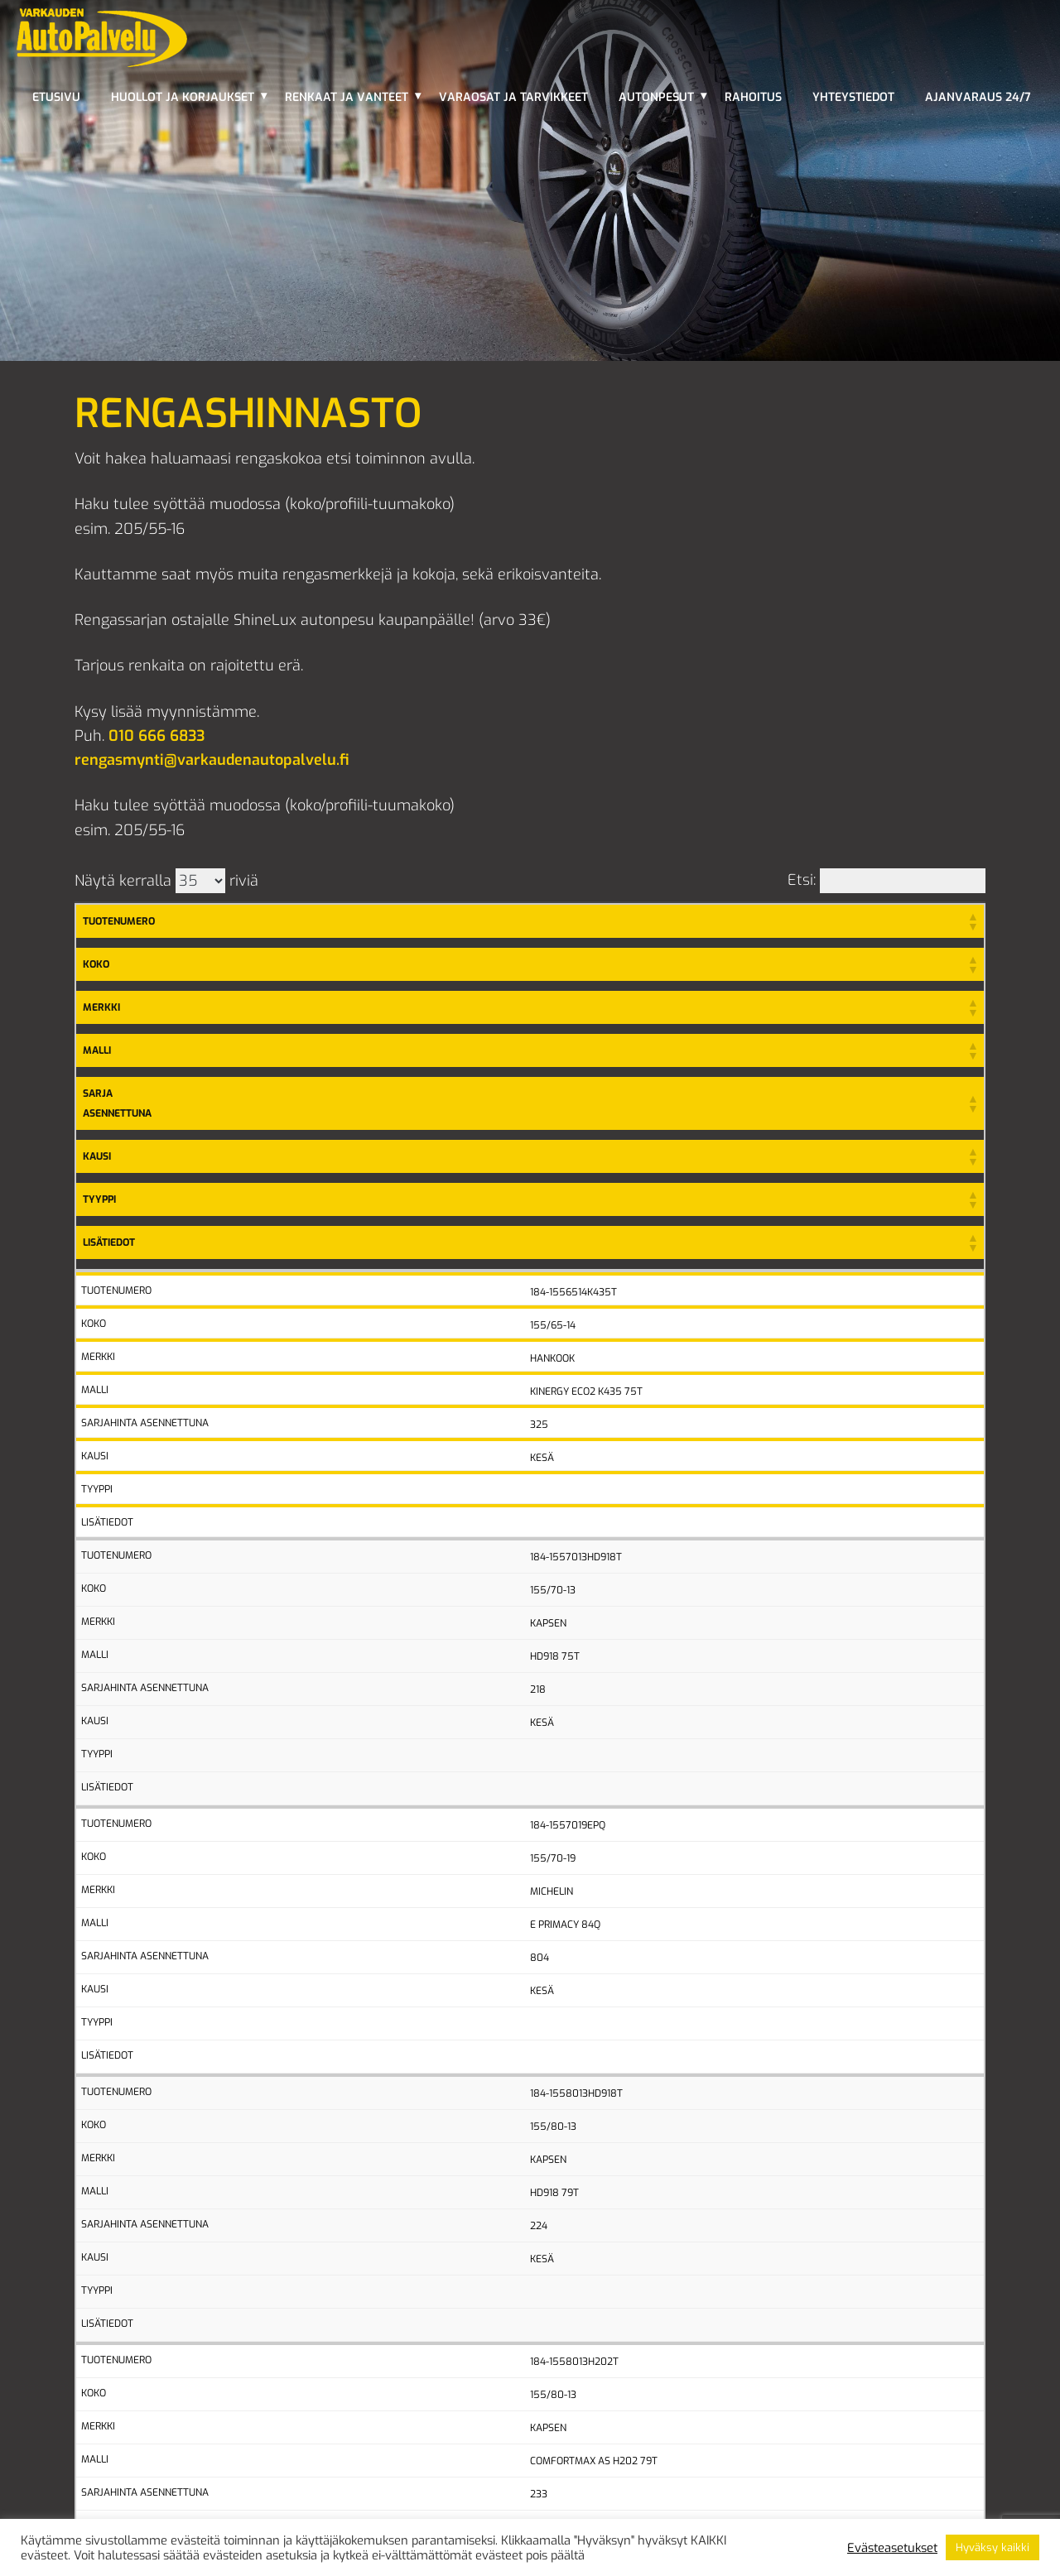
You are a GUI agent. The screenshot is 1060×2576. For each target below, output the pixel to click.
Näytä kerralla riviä (166, 880)
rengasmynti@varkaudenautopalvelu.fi (212, 760)
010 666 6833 (156, 736)
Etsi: (802, 880)
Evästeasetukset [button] (892, 2547)
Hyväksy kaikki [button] (992, 2547)
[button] (972, 921)
